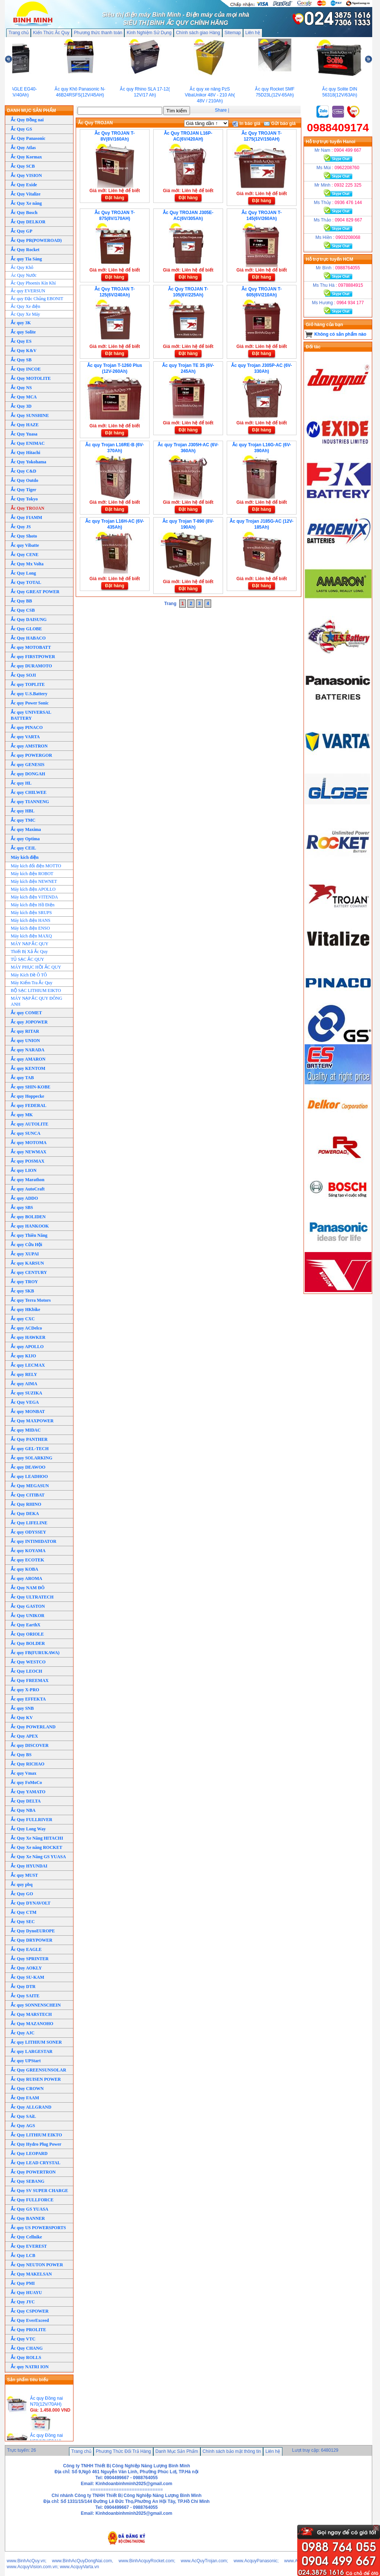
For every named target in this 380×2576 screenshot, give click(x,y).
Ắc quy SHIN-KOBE (30, 1087)
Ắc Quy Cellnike (26, 2237)
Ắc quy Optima (25, 838)
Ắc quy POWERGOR (31, 755)
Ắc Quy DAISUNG (29, 619)
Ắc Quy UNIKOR (28, 1615)
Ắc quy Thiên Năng (29, 1235)
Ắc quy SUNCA (25, 1133)
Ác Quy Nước (24, 275)
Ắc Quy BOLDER (28, 1643)
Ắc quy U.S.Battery (29, 693)
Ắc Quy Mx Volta (27, 563)
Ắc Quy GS (21, 129)
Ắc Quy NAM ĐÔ (28, 1587)
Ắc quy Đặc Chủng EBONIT (37, 298)
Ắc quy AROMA (26, 1578)
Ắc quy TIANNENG (30, 801)
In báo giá (246, 123)
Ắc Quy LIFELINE (29, 1522)
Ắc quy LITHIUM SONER (36, 2042)
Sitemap (233, 32)
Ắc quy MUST (24, 1875)
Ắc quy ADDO (24, 1198)
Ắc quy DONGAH (28, 773)
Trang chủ (19, 32)
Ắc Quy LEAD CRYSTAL (35, 2162)
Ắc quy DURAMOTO (31, 665)
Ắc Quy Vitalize (25, 194)
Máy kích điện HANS (30, 920)
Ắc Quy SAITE (25, 1995)
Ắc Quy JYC (23, 2301)
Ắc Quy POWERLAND (33, 1726)
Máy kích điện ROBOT (32, 873)
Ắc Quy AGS (23, 2125)
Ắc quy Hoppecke (27, 1096)
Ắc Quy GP (21, 231)
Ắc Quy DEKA (25, 1513)
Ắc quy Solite (23, 332)
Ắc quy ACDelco (26, 1328)
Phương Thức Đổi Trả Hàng (123, 2451)
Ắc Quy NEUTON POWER (37, 2264)
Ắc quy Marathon (28, 1179)
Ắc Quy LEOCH (26, 1671)
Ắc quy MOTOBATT (31, 647)
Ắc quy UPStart (26, 2060)
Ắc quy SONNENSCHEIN (36, 2005)
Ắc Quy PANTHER (29, 1439)
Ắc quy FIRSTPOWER (33, 656)
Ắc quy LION (23, 1170)
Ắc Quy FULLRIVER (31, 1819)
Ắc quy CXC (23, 1318)
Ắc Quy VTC (23, 2339)
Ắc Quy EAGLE (26, 1949)
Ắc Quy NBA (23, 1810)
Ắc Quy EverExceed (30, 2320)
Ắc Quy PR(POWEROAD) (36, 240)
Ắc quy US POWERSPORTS (38, 2227)
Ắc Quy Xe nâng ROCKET (36, 1847)
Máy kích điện (25, 857)
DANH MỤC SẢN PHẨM (31, 110)
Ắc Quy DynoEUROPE (33, 1930)
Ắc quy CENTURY (29, 1272)
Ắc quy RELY (24, 1374)
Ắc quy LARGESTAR (31, 2051)
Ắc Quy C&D (23, 471)
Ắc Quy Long (23, 573)
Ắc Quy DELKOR (28, 221)
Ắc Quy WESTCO (28, 1662)
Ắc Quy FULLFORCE (32, 2199)
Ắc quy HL (21, 783)
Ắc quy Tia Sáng (26, 259)
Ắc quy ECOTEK (27, 1560)
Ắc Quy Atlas (23, 147)
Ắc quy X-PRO (25, 1689)
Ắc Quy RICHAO (28, 1764)
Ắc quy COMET (26, 1012)
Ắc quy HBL (23, 811)
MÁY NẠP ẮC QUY (29, 943)
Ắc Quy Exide (24, 184)
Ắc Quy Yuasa (24, 434)
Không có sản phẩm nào (340, 334)
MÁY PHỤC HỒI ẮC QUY (36, 967)
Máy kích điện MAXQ (31, 936)
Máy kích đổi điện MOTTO (36, 865)
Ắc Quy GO (22, 1893)
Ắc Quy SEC (23, 1921)
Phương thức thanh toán (98, 32)
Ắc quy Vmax (23, 1773)
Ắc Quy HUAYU (26, 2292)
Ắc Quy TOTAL (26, 582)
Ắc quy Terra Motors (31, 1300)
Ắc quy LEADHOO (29, 1476)
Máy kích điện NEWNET (34, 881)
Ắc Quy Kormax (26, 157)
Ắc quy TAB (22, 1077)
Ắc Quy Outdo (24, 480)
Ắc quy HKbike (25, 1309)
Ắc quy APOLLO (27, 1346)
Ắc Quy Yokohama (28, 461)
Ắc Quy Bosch (24, 212)
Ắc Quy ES (21, 341)
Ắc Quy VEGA (25, 1402)
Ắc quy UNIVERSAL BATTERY (31, 715)
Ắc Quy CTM (23, 1912)
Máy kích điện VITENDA (34, 897)
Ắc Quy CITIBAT (28, 1495)
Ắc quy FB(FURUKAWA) (35, 1652)
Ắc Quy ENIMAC (28, 443)
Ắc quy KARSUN (27, 1263)
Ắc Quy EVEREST (29, 2246)
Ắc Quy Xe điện (25, 306)
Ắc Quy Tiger (23, 489)
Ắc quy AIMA (24, 1383)
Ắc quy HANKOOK (30, 1226)
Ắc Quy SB (21, 359)
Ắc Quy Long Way (28, 1828)
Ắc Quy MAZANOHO (32, 2023)
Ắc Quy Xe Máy (25, 314)
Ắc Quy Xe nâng (26, 203)
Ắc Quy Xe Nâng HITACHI (37, 1838)
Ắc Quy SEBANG (28, 2181)
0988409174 (338, 127)
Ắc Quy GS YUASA (29, 2209)
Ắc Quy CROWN (27, 2088)
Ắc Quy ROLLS (26, 2357)
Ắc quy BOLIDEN (28, 1216)
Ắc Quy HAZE (25, 424)
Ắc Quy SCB (23, 166)
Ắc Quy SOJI (23, 675)
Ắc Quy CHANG (27, 2348)
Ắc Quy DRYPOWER (31, 1940)
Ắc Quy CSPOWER (30, 2311)
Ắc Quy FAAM (25, 2097)
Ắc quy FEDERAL (28, 1105)
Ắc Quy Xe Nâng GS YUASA (38, 1856)
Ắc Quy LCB (23, 2255)
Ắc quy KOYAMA (28, 1550)
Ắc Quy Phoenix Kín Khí (33, 283)
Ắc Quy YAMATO (28, 1791)
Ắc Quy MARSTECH (31, 2014)
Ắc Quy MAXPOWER (32, 1420)
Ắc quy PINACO (27, 727)
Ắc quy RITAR (25, 1031)
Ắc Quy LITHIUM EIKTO (36, 2135)
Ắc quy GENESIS (28, 764)
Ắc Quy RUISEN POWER (36, 2079)
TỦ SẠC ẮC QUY (27, 959)
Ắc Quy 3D (21, 406)
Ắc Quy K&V (23, 350)
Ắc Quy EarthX (25, 1624)
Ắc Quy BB (21, 601)
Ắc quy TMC (23, 820)
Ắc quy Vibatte (25, 545)
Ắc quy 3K (21, 322)
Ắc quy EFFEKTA (28, 1699)
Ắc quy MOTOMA (28, 1142)
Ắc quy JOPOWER (29, 1022)
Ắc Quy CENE (25, 554)
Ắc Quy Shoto (24, 536)
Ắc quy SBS (22, 1207)
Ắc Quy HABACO (28, 638)
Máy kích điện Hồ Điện (33, 904)
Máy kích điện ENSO (30, 928)
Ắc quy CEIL (23, 848)
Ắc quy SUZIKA (26, 1393)
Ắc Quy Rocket (25, 249)
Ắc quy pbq (22, 1884)
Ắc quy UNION (25, 1040)
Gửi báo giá (279, 123)
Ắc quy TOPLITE (28, 684)
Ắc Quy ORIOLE (27, 1634)
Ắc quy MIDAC (26, 1430)
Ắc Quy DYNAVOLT (30, 1903)
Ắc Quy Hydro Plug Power (36, 2144)
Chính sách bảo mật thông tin (232, 2451)
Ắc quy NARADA (28, 1049)
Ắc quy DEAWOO (28, 1467)
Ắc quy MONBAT (28, 1411)
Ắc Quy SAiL (23, 2116)
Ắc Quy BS (21, 1754)
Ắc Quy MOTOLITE (31, 378)
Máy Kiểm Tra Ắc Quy (31, 982)
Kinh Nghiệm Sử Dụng (149, 32)
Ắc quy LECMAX (28, 1365)
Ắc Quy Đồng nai (27, 119)
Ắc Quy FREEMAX (30, 1680)
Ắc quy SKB (22, 1291)
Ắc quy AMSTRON (29, 746)
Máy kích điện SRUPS (31, 912)
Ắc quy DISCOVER (30, 1745)
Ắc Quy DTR (23, 1986)
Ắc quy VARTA (25, 736)
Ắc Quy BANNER (28, 2218)
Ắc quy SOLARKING (31, 1457)
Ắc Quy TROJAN (27, 508)
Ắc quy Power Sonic (30, 703)
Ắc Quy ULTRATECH (32, 1597)
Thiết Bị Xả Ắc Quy (29, 951)
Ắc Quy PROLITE (28, 2329)
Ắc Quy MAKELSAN (31, 2274)
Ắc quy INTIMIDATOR (33, 1541)
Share (221, 110)
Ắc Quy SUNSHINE (30, 415)
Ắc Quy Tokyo (24, 499)
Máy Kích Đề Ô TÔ (29, 975)
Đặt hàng (114, 197)
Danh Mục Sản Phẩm (176, 2451)
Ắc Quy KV (22, 1717)
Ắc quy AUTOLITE (29, 1124)
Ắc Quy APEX (24, 1736)
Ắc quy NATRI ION (30, 2366)
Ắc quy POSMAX (28, 1161)
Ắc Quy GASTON (28, 1606)
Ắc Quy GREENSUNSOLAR (38, 2070)
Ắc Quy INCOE (26, 369)
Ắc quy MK (22, 1114)
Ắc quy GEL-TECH (30, 1448)
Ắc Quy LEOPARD (29, 2153)
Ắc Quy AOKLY (26, 1968)
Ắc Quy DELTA (26, 1801)
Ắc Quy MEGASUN (30, 1485)
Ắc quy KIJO (23, 1355)
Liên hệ (252, 32)
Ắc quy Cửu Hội (26, 1244)
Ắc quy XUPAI (25, 1253)
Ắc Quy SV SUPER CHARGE (39, 2190)
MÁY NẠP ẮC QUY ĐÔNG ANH (36, 1001)
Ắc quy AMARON (28, 1059)
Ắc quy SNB (22, 1708)
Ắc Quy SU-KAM (27, 1977)
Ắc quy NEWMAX (28, 1151)
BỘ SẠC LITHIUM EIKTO (36, 990)
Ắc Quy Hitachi (25, 452)
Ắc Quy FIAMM (26, 517)
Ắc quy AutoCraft (28, 1189)
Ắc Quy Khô (22, 267)
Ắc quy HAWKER (28, 1337)
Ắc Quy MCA (24, 397)
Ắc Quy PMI (23, 2283)
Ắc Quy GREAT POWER (35, 591)
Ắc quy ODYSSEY (28, 1532)
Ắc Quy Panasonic (28, 138)
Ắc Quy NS (21, 387)
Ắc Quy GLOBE (26, 628)
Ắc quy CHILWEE (28, 792)
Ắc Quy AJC (23, 2033)
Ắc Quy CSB (23, 610)
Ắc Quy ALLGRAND (31, 2107)
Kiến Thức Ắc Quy (51, 32)
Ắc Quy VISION (26, 175)
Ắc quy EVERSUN (28, 290)
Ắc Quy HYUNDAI (29, 1866)
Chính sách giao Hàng (198, 32)
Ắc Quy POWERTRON (33, 2172)
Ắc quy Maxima (26, 829)
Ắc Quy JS (21, 526)
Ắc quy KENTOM (28, 1068)
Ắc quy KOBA (24, 1569)
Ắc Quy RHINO (26, 1504)
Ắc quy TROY (24, 1281)
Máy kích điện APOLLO (33, 889)
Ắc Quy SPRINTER (30, 1958)
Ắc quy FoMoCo (26, 1782)
